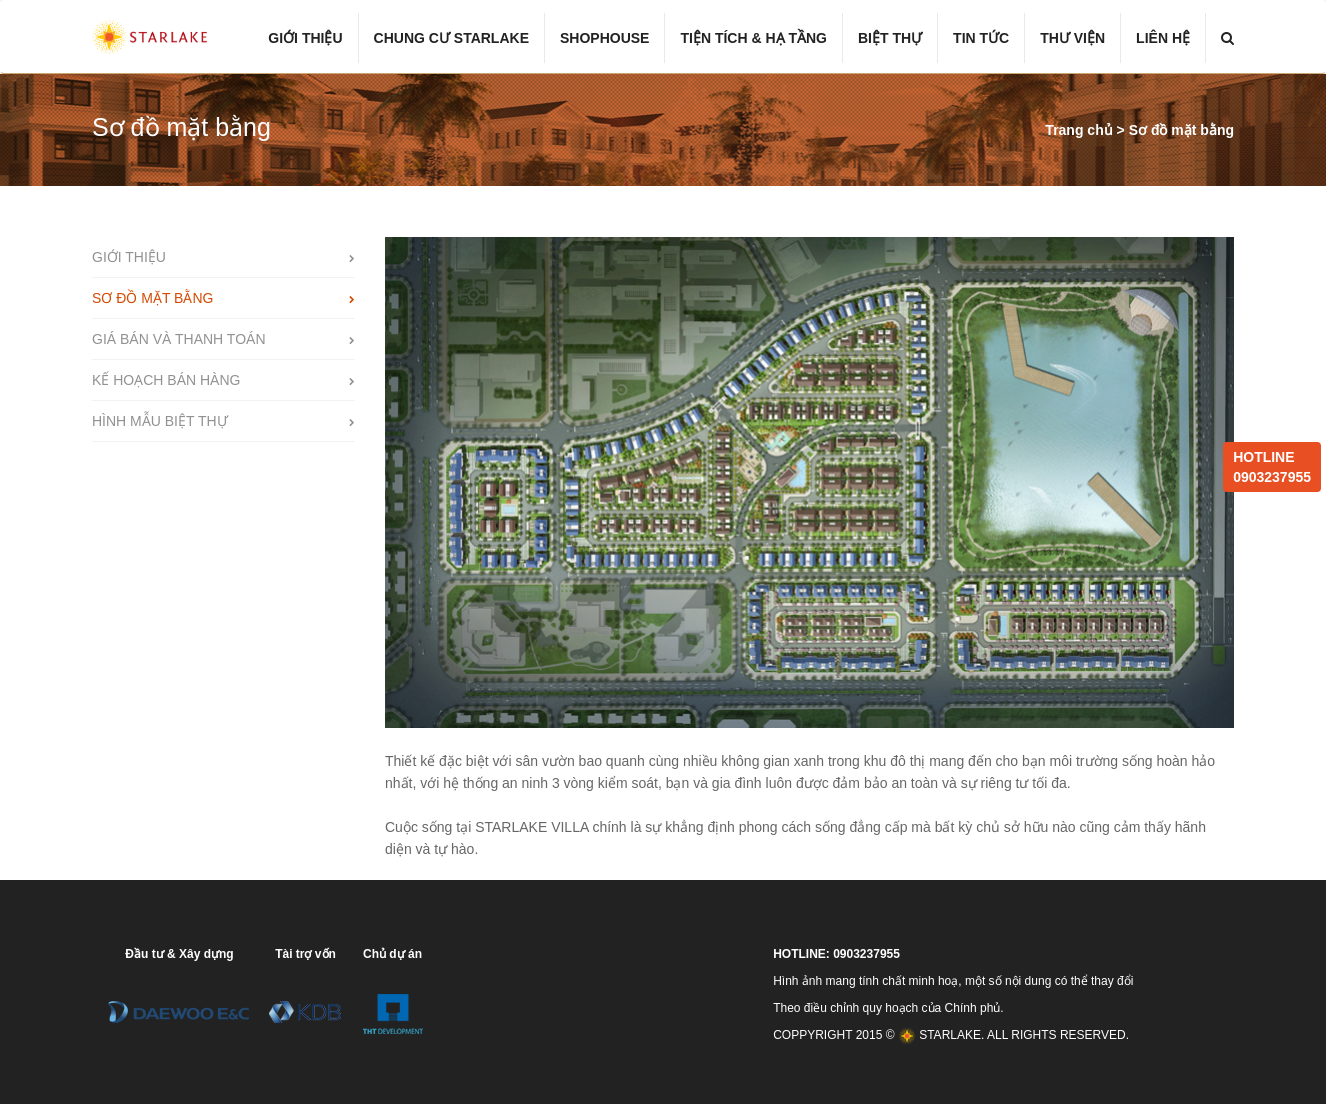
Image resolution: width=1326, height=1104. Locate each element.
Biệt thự (890, 38)
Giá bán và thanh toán (179, 339)
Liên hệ (1163, 38)
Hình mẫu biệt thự (160, 421)
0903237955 (1272, 477)
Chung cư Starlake (451, 38)
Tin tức (981, 38)
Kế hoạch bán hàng (166, 380)
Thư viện (1072, 38)
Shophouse (604, 38)
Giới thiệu (305, 38)
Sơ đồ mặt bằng (1181, 130)
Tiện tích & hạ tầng (753, 38)
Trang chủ (1080, 130)
